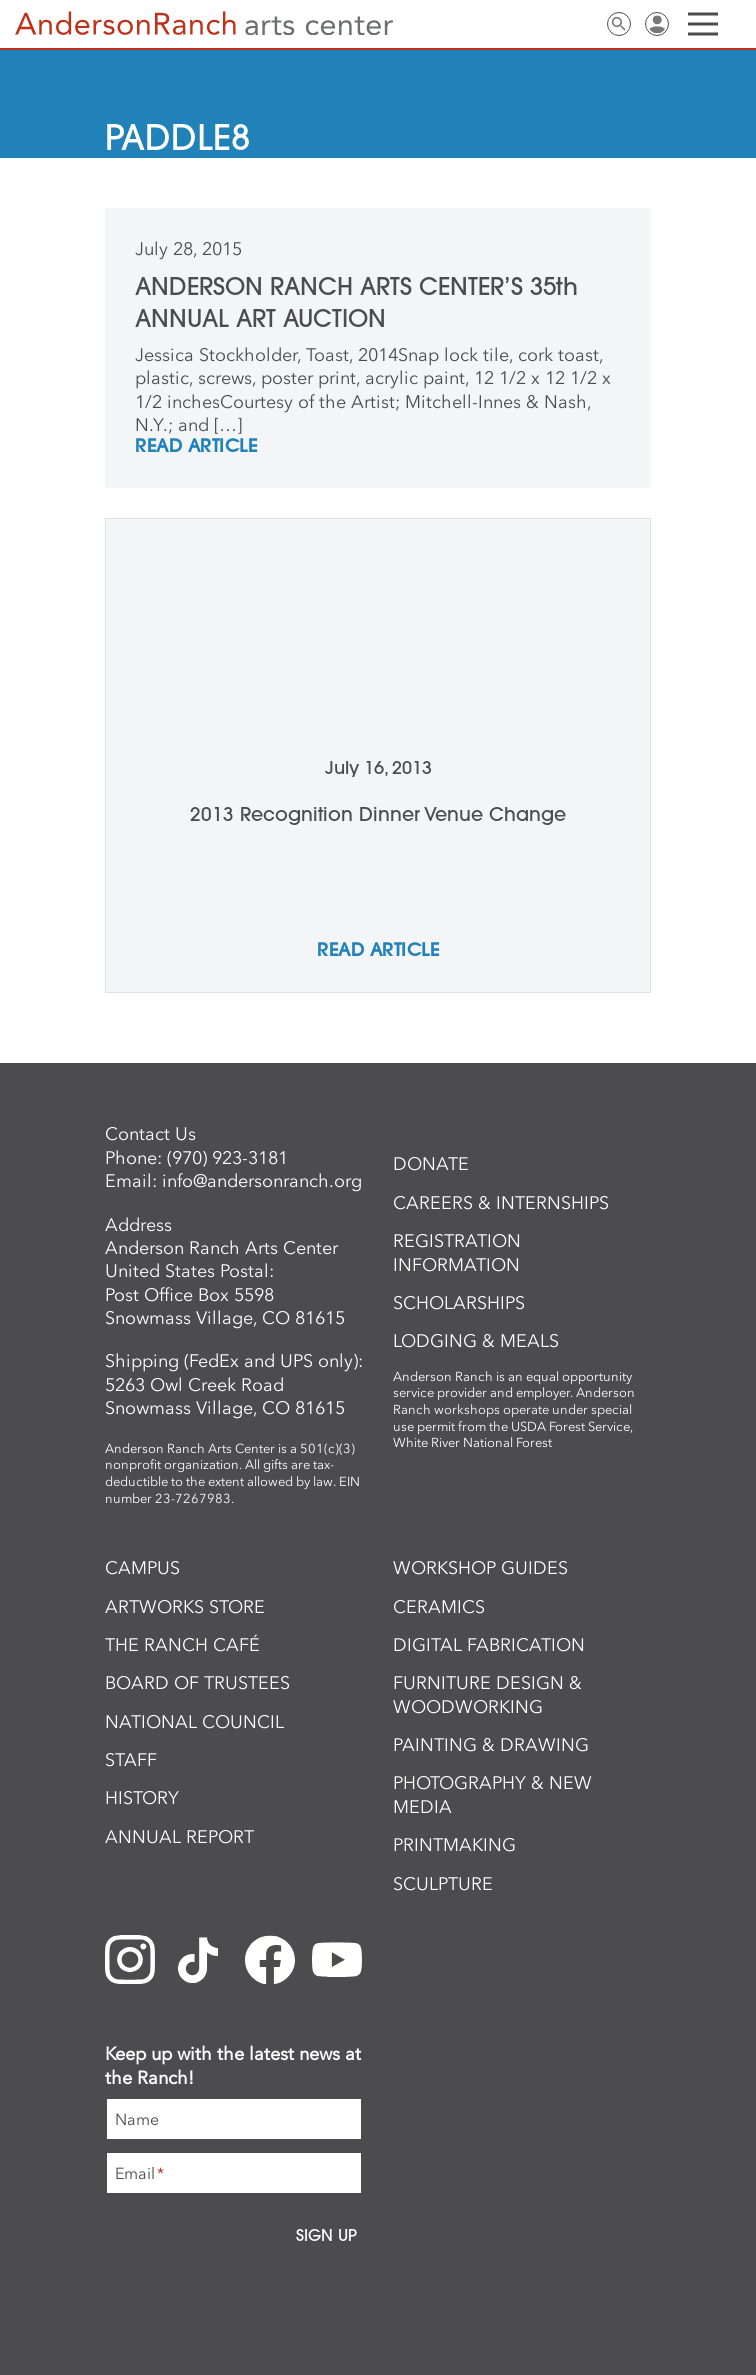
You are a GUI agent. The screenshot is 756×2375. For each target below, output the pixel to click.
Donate (431, 1164)
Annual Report (179, 1837)
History (142, 1798)
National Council (194, 1722)
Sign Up (326, 2235)
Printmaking (454, 1845)
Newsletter (543, 24)
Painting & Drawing (491, 1745)
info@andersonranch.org (262, 1181)
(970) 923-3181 (227, 1158)
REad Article (196, 447)
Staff (131, 1760)
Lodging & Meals (476, 1341)
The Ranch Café (182, 1645)
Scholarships (459, 1303)
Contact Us (581, 24)
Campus (142, 1568)
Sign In (657, 24)
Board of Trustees (197, 1683)
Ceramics (439, 1607)
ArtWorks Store (185, 1607)
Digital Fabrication (489, 1645)
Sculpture (443, 1884)
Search (619, 24)
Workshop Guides (480, 1568)
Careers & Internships (501, 1203)
